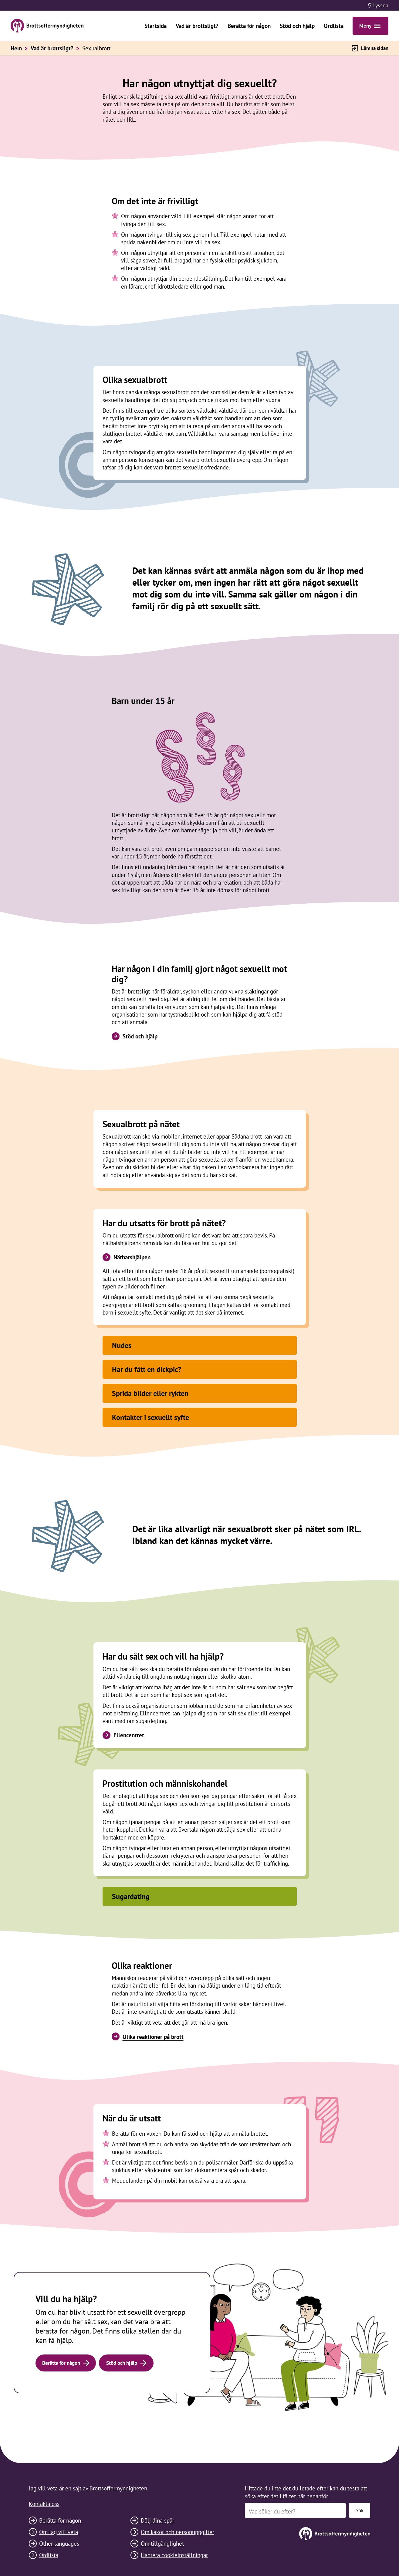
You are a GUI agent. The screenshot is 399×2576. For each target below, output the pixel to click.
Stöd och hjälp (297, 25)
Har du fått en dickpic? (146, 1369)
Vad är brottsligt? (197, 25)
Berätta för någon (249, 25)
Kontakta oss (44, 2503)
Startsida (155, 25)
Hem (16, 48)
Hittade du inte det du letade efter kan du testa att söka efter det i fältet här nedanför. (306, 2492)
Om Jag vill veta (58, 2532)
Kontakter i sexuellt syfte (150, 1417)
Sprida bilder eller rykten (150, 1393)
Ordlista (333, 25)
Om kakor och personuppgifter (177, 2532)
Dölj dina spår (157, 2520)
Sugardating (131, 1896)
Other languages (59, 2543)
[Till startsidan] (307, 2533)
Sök (359, 2510)
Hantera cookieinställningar (174, 2555)
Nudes (121, 1345)
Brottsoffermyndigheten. (119, 2488)
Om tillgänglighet (162, 2543)
